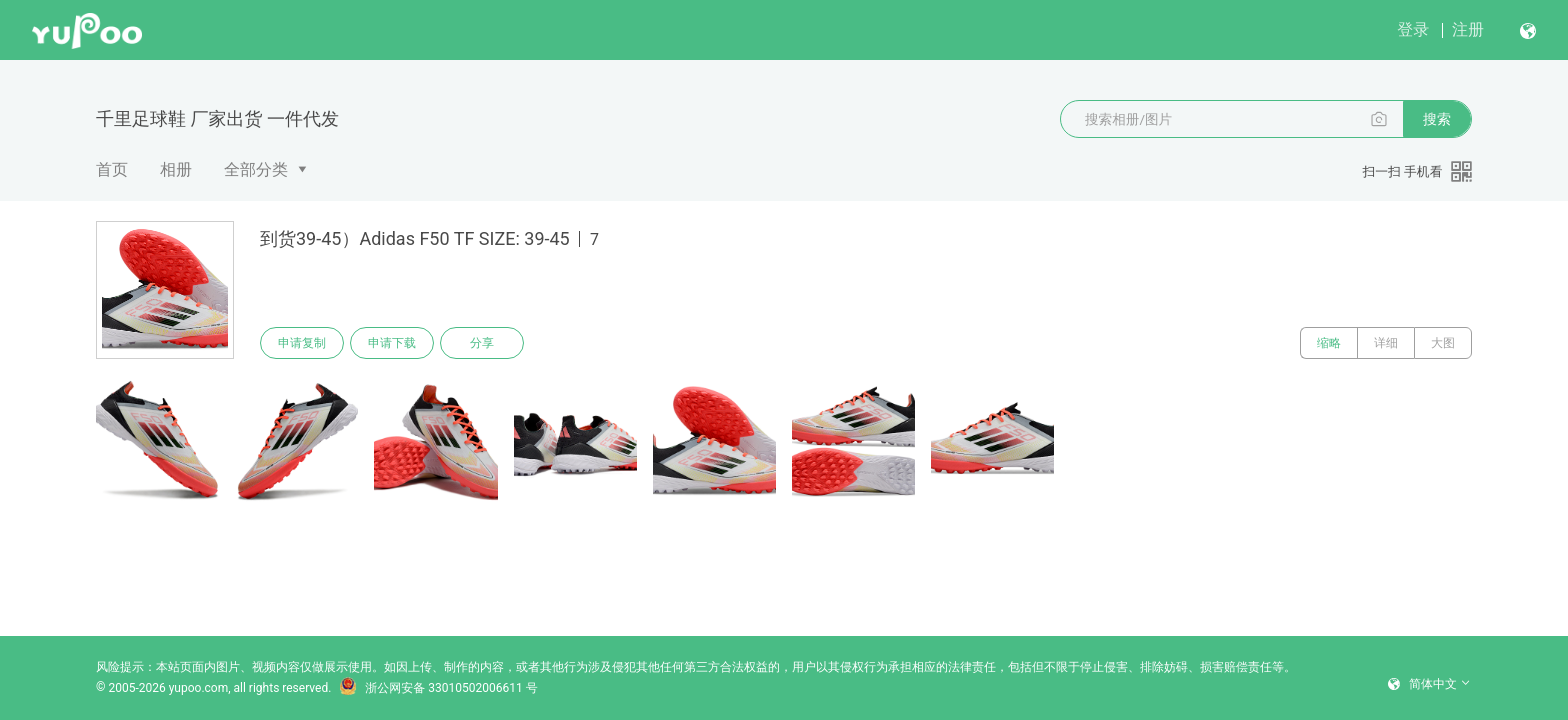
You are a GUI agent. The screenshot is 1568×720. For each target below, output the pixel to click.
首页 (112, 169)
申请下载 (392, 343)
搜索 (1437, 119)
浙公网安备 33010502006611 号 (438, 688)
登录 (1413, 29)
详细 (1386, 343)
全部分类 (256, 169)
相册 (176, 169)
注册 (1468, 29)
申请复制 (302, 343)
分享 (482, 343)
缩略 (1329, 343)
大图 (1443, 343)
